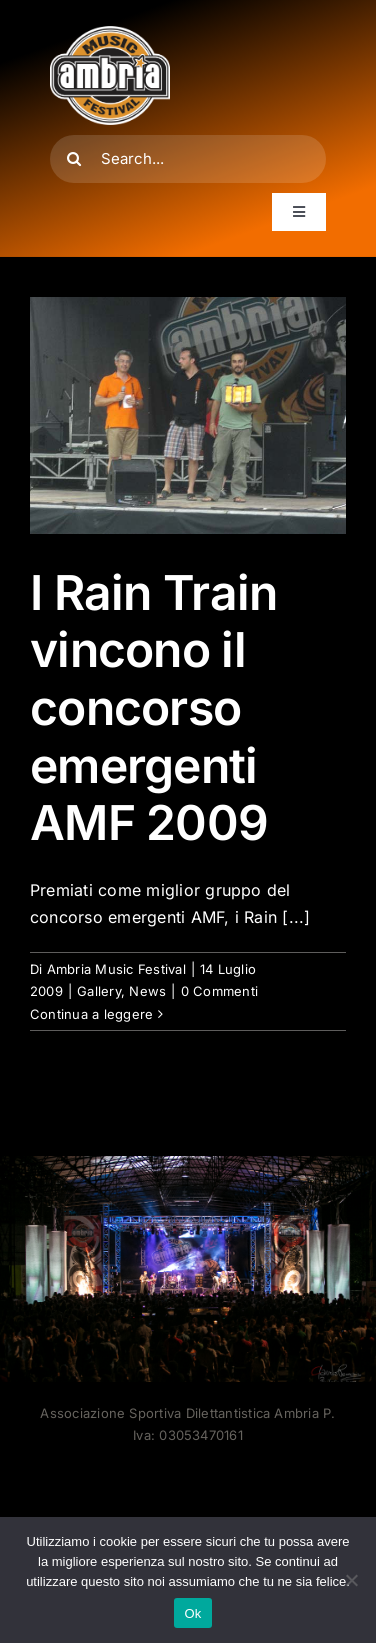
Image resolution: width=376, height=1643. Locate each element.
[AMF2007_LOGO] (110, 34)
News (147, 991)
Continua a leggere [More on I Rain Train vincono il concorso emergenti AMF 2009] (91, 1014)
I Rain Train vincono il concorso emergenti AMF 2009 (153, 707)
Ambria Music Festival (116, 969)
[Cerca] (74, 159)
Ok (192, 1613)
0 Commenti (219, 991)
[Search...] (188, 159)
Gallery (99, 991)
